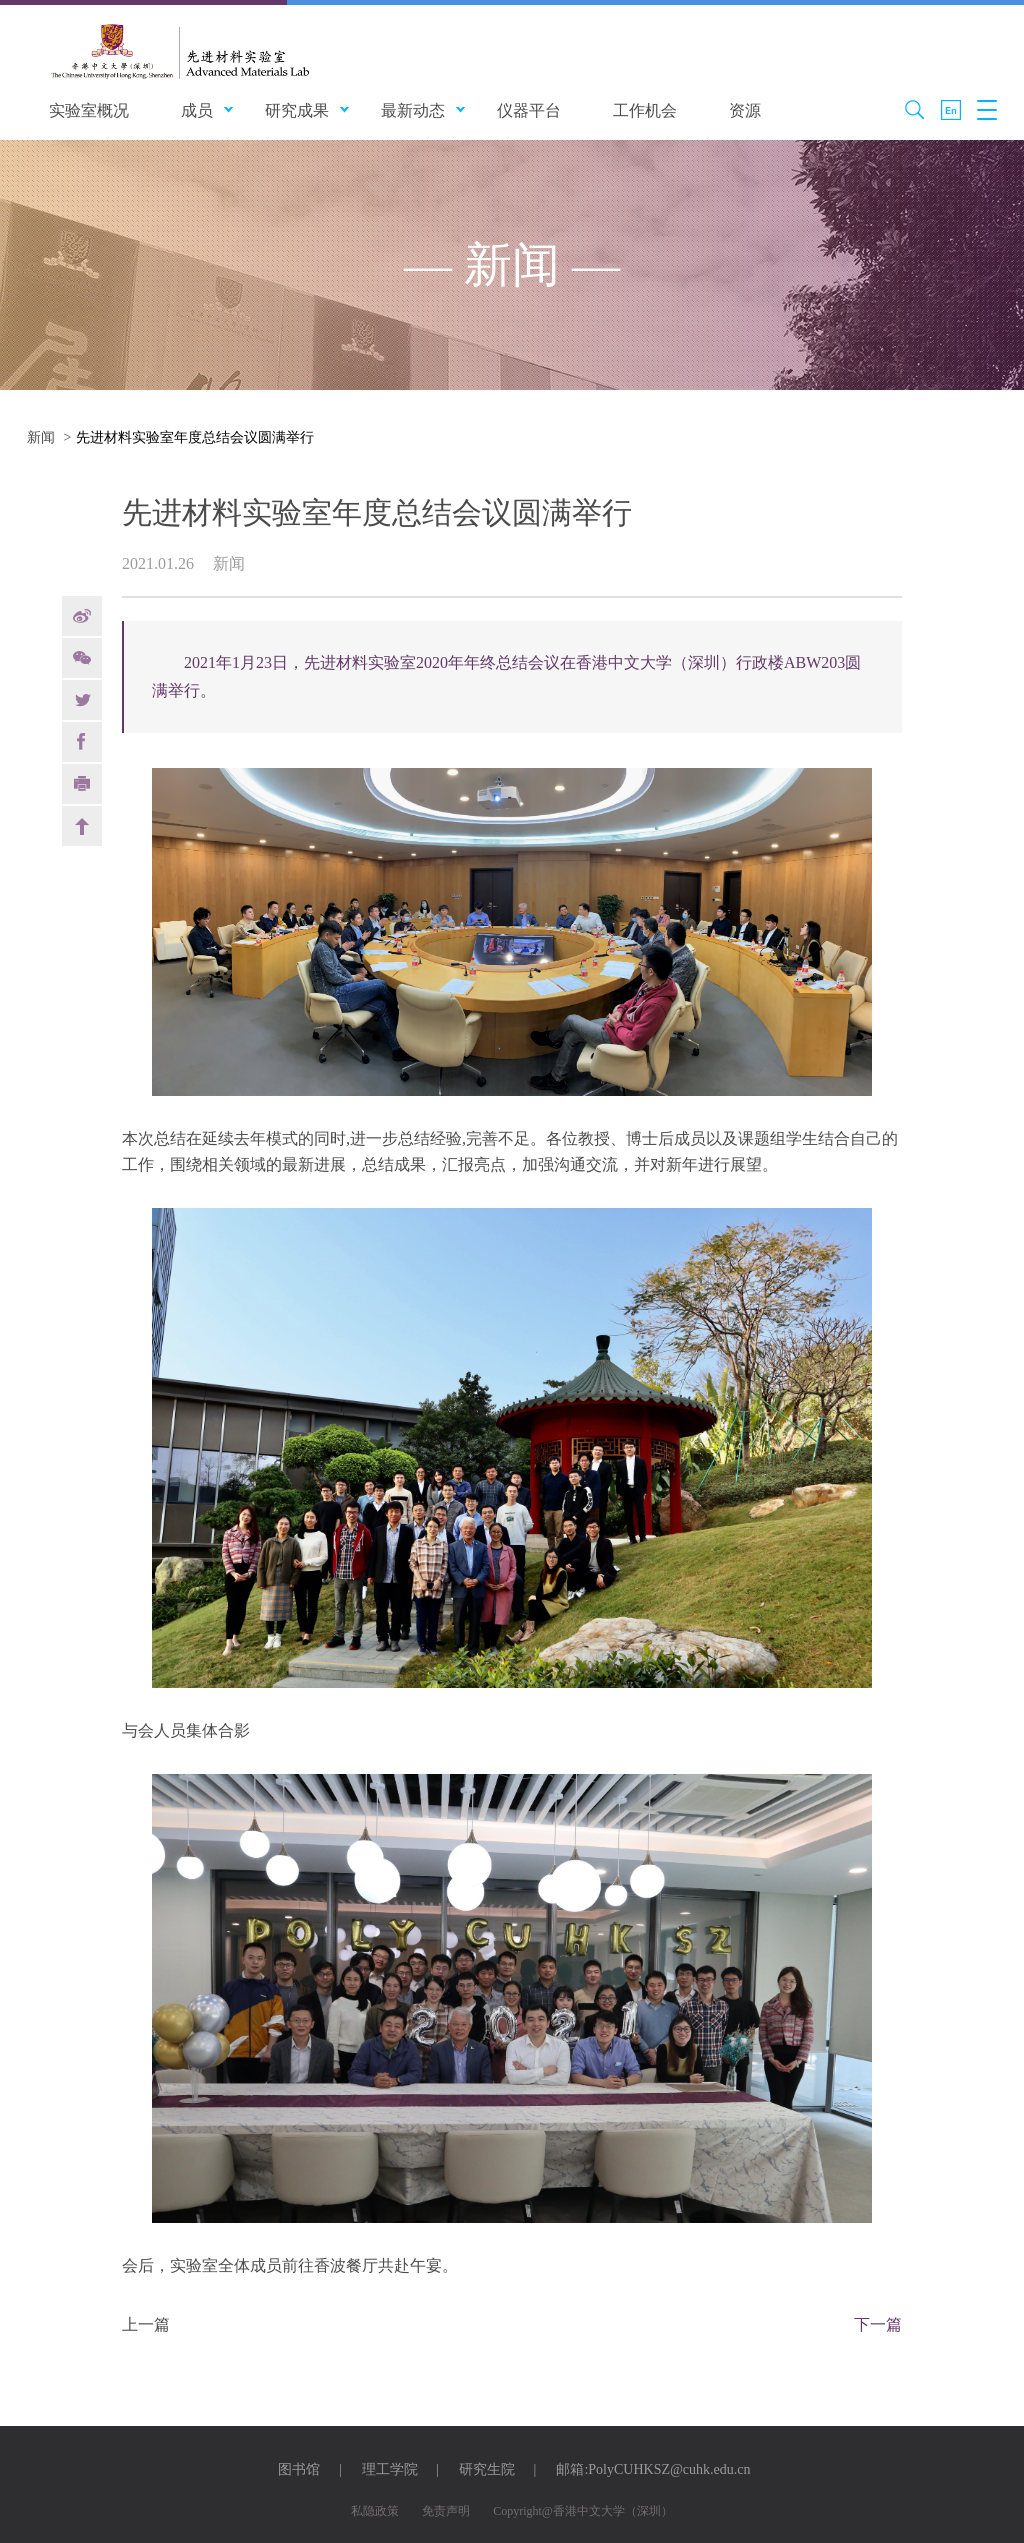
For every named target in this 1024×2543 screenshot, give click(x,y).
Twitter (82, 700)
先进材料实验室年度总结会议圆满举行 (195, 437)
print (82, 784)
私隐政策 (375, 2511)
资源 (745, 110)
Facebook (82, 742)
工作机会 (645, 110)
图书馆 (299, 2469)
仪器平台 (529, 110)
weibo (82, 616)
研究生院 (487, 2469)
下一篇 (878, 2324)
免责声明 (446, 2511)
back (82, 826)
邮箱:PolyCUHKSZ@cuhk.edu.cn (653, 2469)
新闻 (41, 437)
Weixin (82, 658)
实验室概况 (89, 110)
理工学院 (390, 2469)
